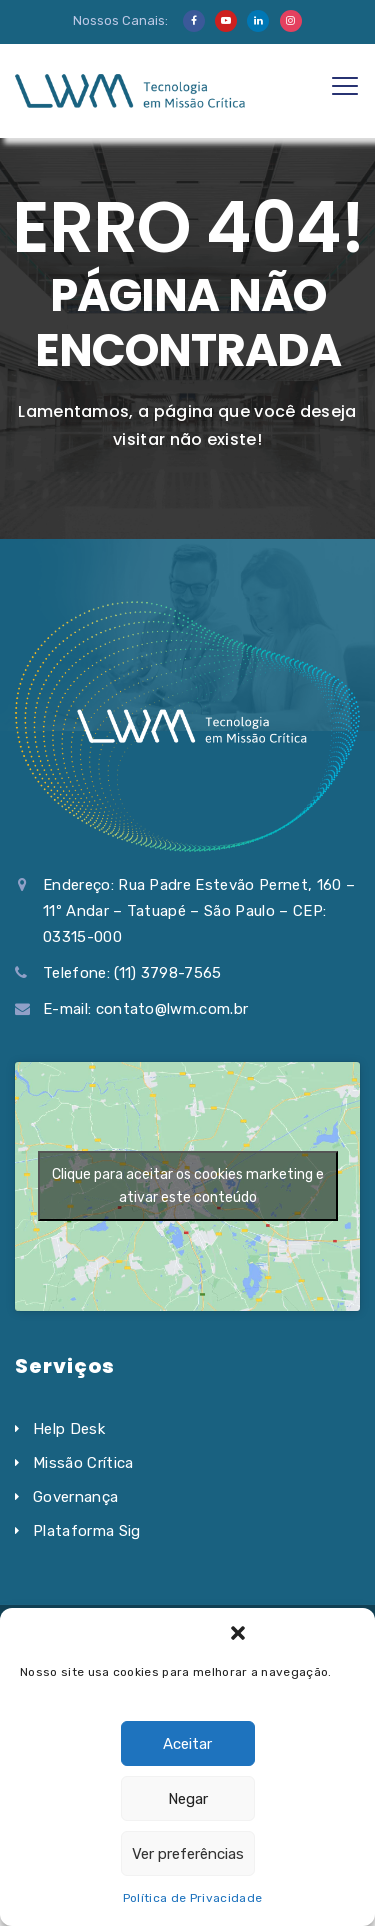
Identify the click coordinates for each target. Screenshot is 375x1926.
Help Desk (69, 1429)
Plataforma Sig (86, 1531)
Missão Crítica (83, 1463)
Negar (188, 1799)
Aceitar (187, 1744)
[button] (238, 1633)
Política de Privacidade (192, 1898)
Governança (75, 1497)
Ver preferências (188, 1854)
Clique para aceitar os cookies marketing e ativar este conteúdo (188, 1186)
